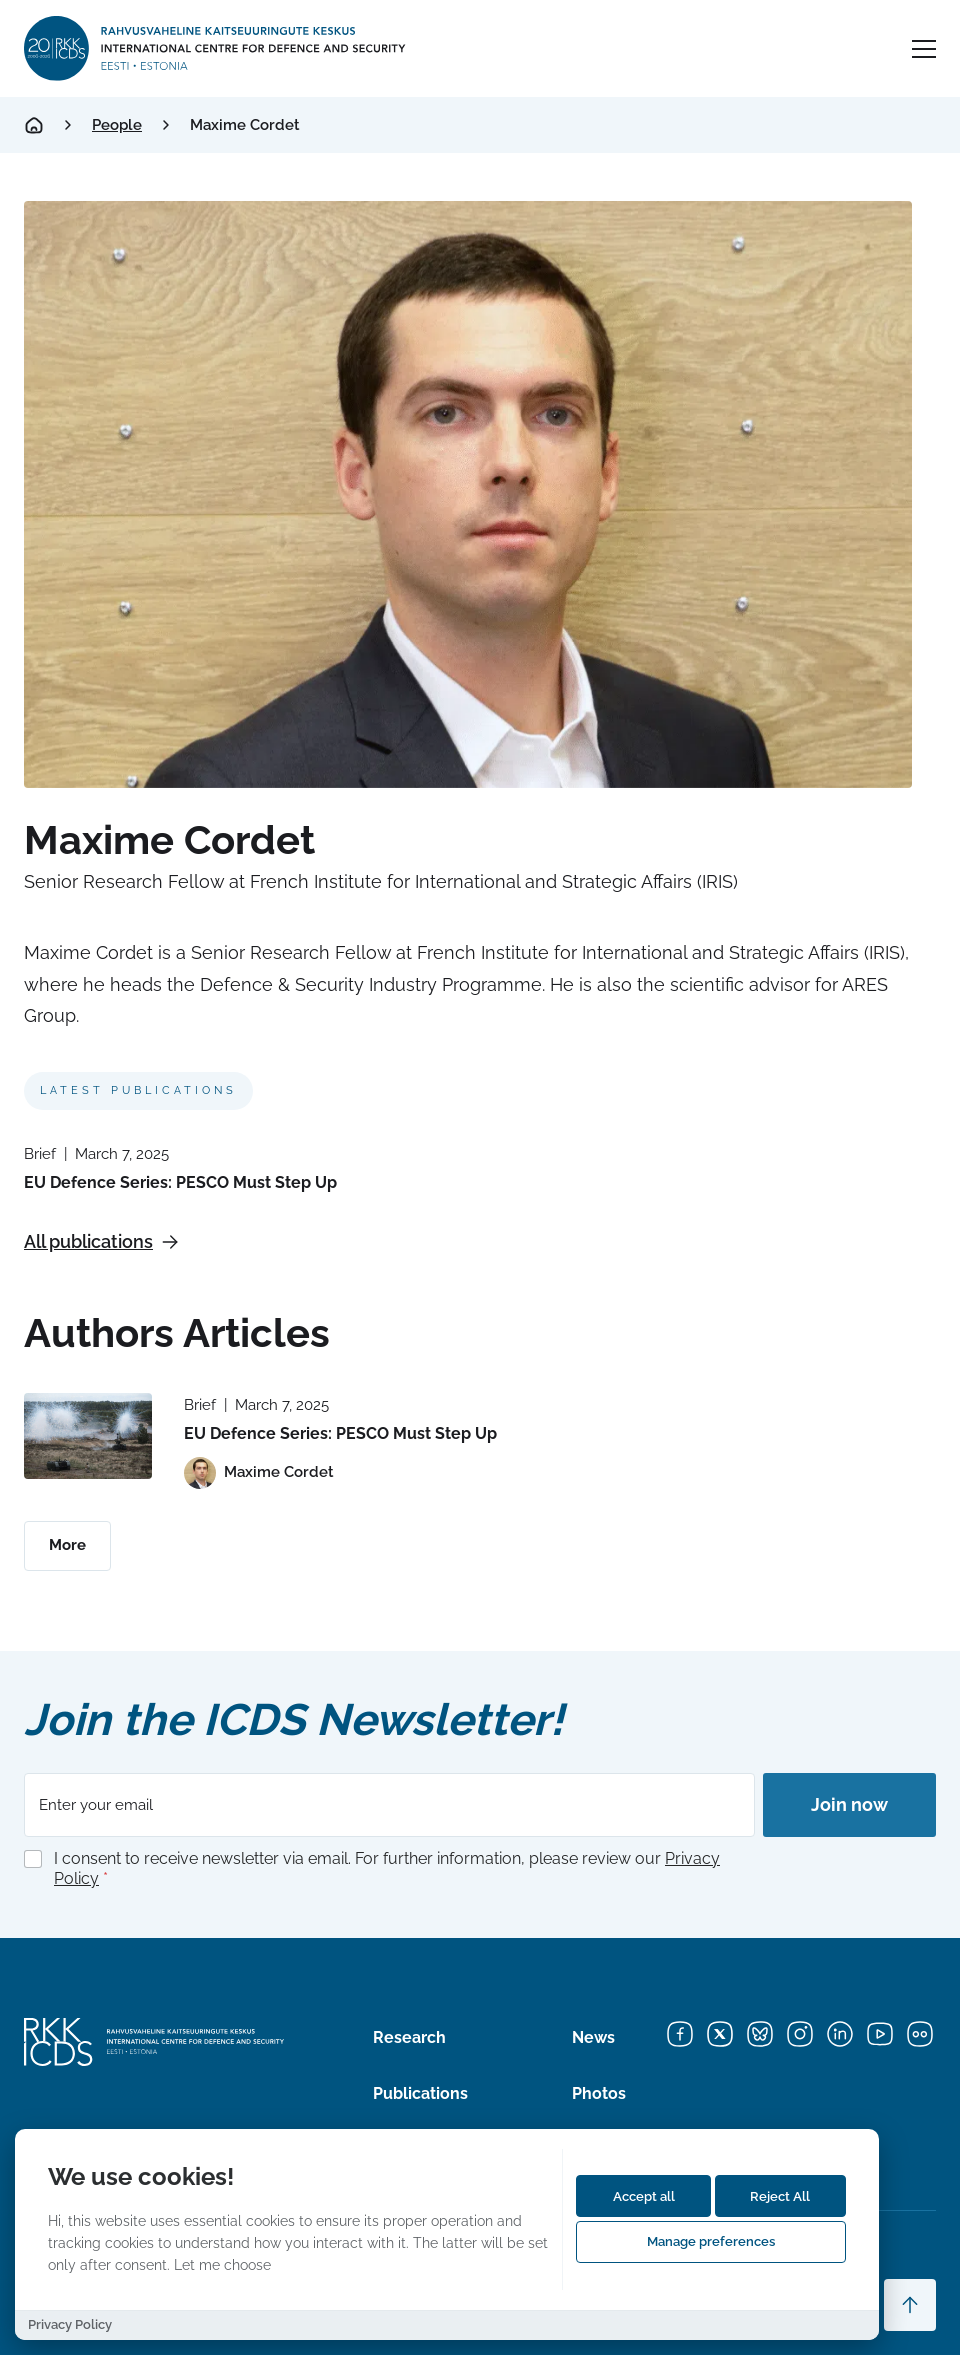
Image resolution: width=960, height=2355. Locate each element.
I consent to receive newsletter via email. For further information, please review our (387, 1869)
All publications (101, 1241)
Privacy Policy (70, 2324)
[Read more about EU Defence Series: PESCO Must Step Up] (88, 1435)
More (67, 1545)
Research (409, 2037)
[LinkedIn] (840, 2034)
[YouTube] (880, 2034)
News (593, 2037)
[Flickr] (920, 2034)
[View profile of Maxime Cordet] (259, 1473)
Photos (599, 2093)
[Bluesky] (760, 2034)
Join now (849, 1804)
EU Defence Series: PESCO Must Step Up (180, 1182)
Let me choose (222, 2264)
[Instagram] (800, 2034)
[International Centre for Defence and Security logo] (216, 48)
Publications (420, 2093)
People (117, 125)
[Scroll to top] (910, 2305)
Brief (40, 1154)
